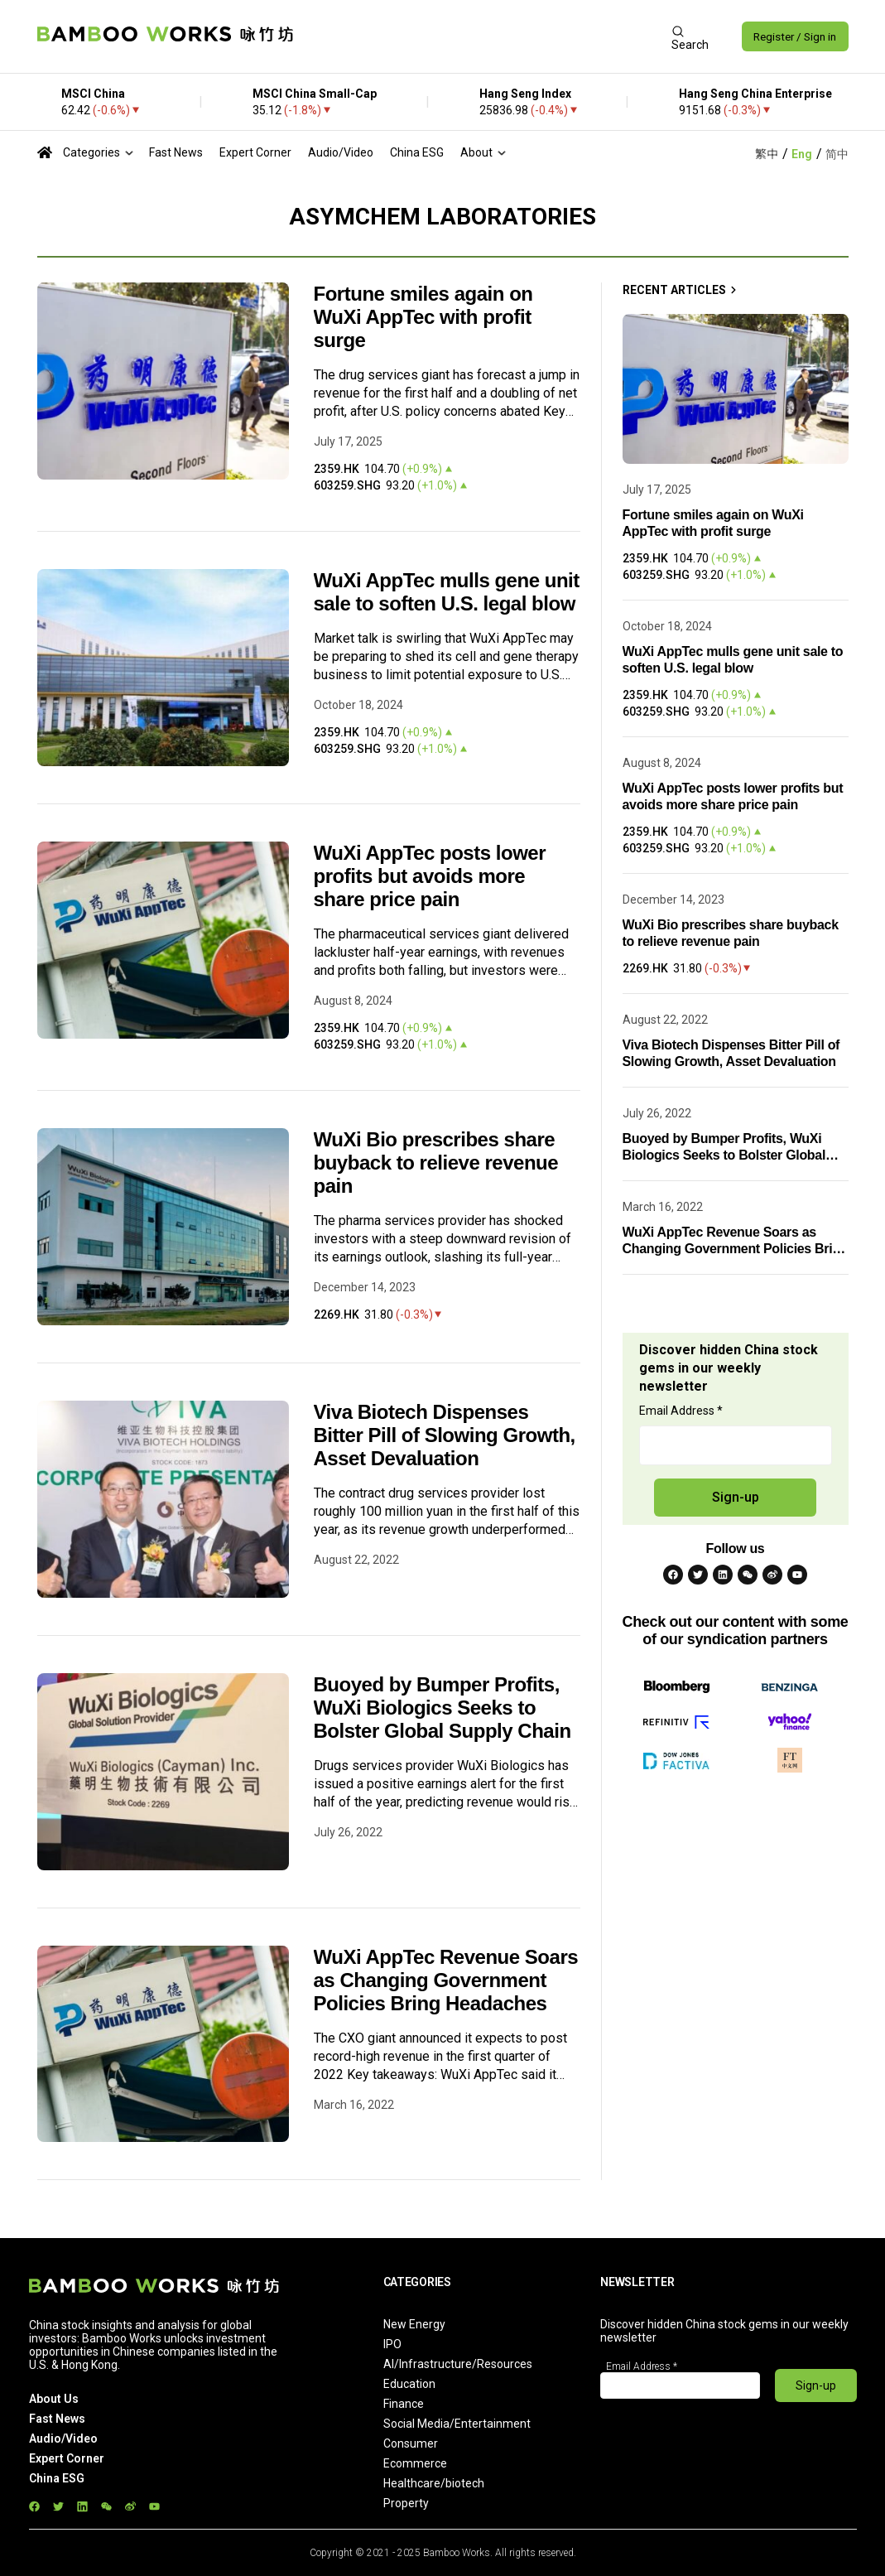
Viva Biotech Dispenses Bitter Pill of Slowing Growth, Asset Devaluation (444, 1435)
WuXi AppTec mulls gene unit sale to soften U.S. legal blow (447, 592)
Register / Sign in (792, 36)
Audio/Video (340, 152)
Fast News (176, 152)
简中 (837, 154)
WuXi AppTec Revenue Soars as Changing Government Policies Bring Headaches (446, 1980)
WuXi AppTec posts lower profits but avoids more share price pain (430, 876)
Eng (801, 154)
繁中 (766, 154)
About (476, 152)
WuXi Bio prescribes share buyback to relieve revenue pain (436, 1162)
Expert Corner (255, 152)
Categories (91, 152)
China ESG (417, 152)
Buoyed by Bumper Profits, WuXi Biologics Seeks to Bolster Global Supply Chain (442, 1707)
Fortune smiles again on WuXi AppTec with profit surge (423, 316)
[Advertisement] (479, 36)
